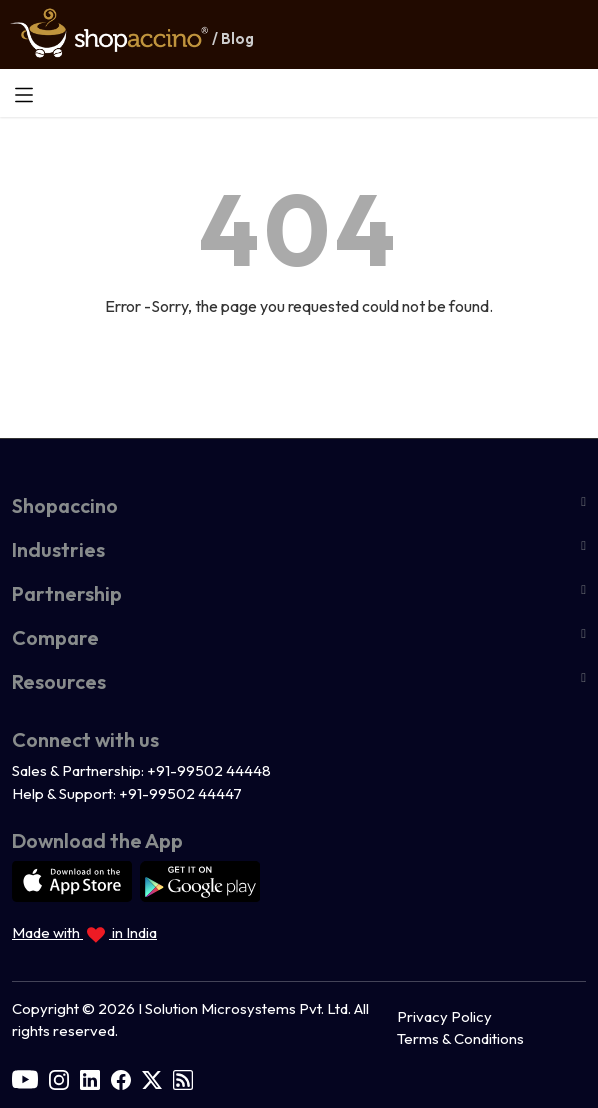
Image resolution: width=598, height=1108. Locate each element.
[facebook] (121, 1077)
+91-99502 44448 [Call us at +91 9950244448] (209, 770)
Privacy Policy (444, 1016)
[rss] (183, 1077)
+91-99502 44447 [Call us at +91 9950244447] (180, 793)
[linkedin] (90, 1077)
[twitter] (152, 1077)
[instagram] (59, 1077)
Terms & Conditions (460, 1038)
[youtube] (25, 1077)
